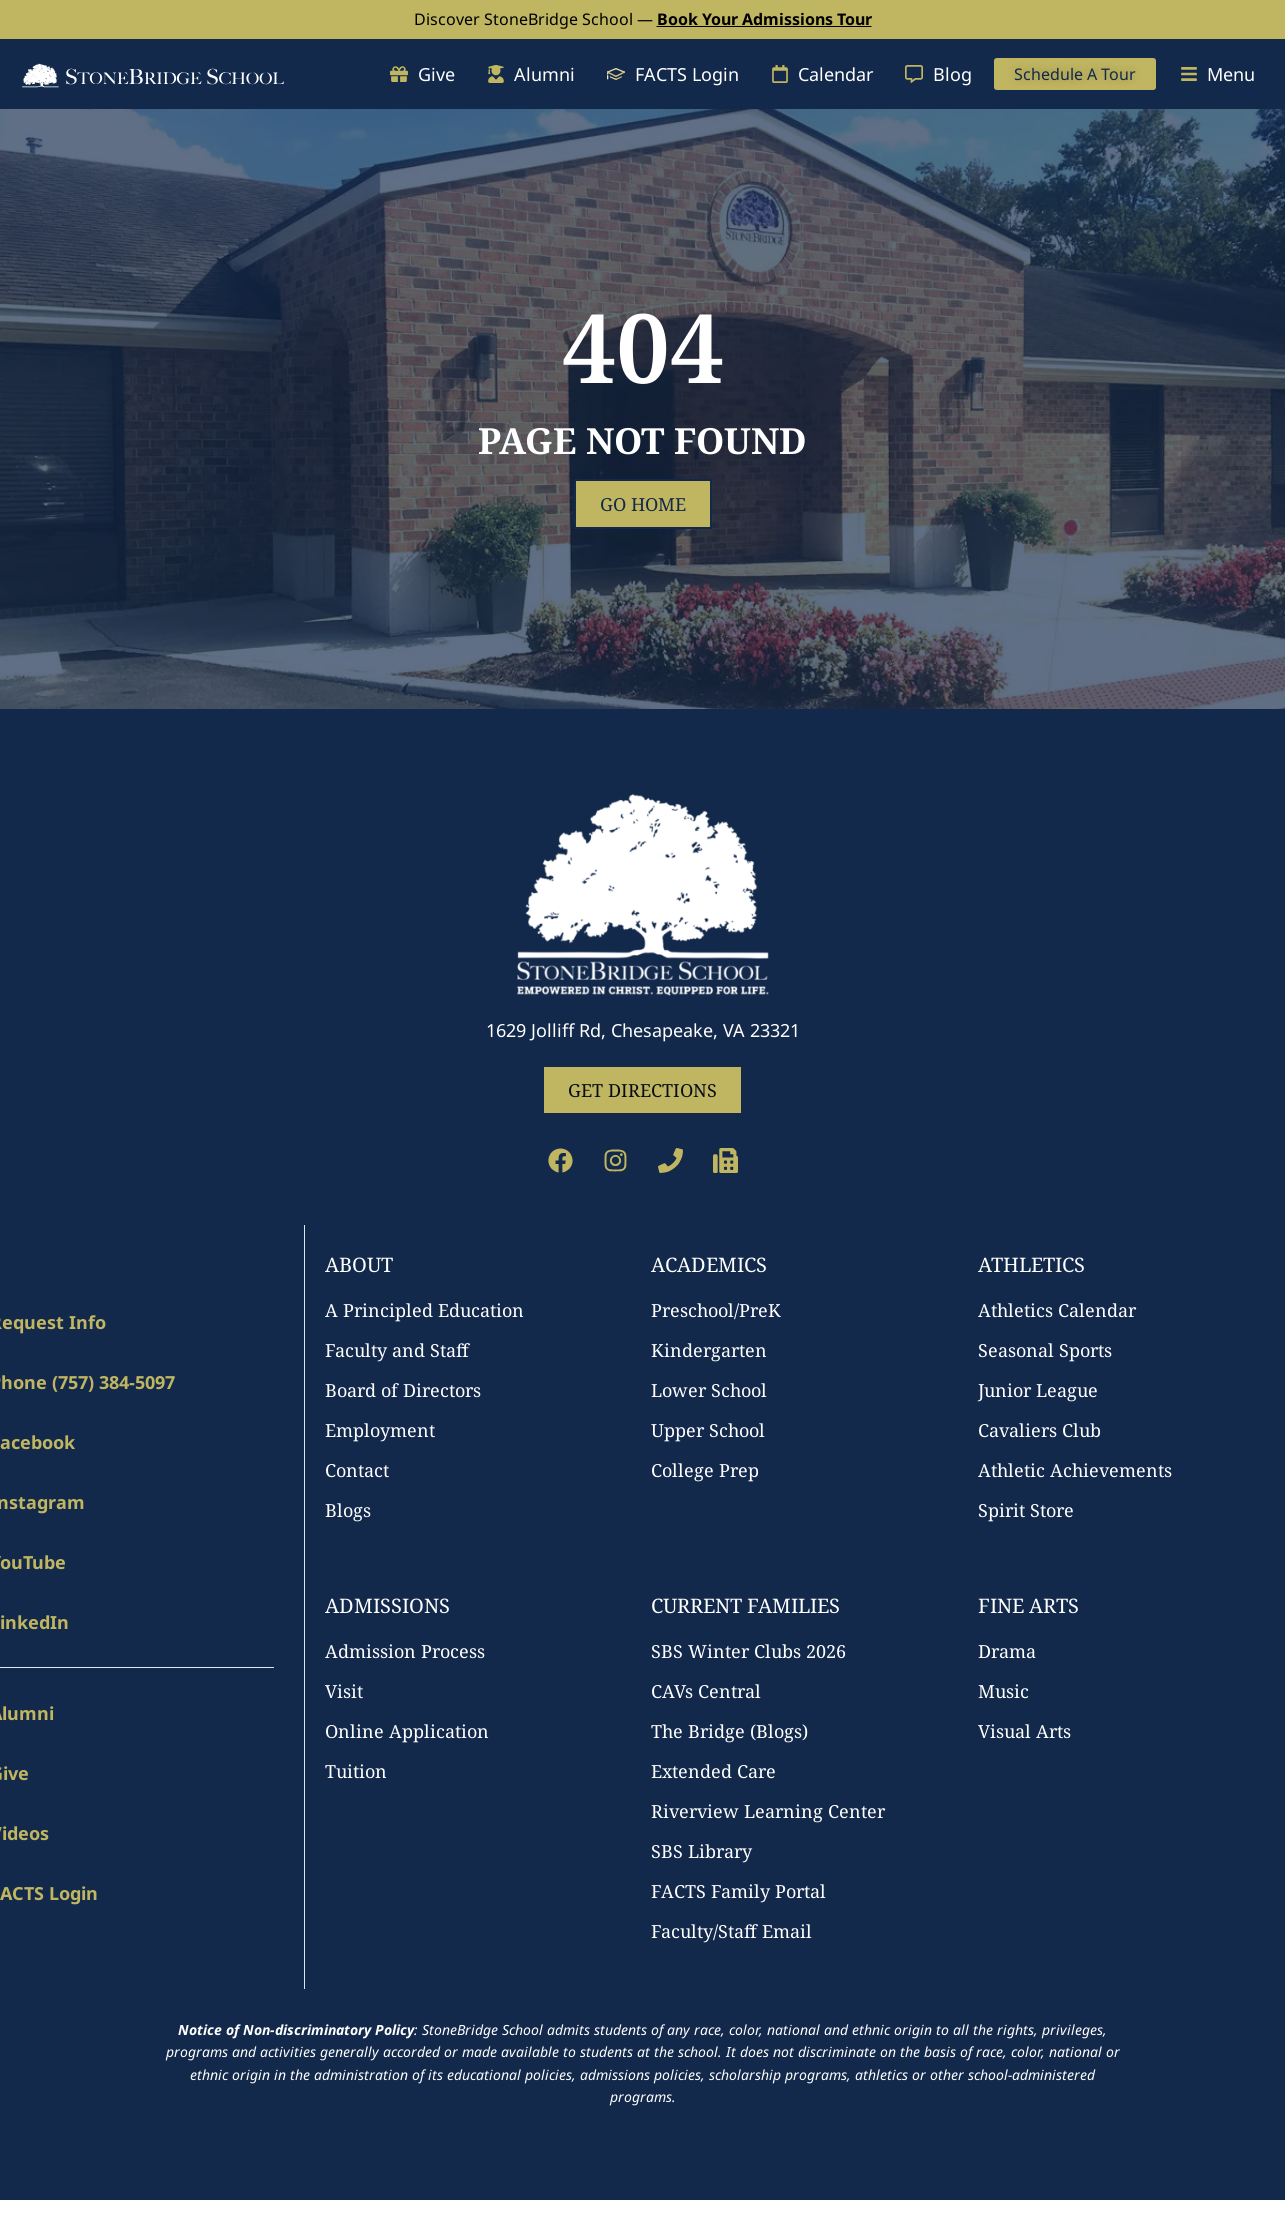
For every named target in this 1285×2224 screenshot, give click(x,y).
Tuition (356, 1771)
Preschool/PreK (716, 1310)
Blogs (348, 1510)
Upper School (708, 1430)
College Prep (705, 1470)
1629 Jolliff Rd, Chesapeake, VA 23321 (643, 1030)
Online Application (407, 1731)
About (359, 1264)
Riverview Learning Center (768, 1811)
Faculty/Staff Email (731, 1931)
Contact (357, 1470)
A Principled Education (424, 1310)
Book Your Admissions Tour (764, 19)
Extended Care (713, 1771)
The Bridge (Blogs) (729, 1731)
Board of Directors (403, 1390)
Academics (709, 1264)
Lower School (709, 1390)
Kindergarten (709, 1350)
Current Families (745, 1605)
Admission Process (405, 1651)
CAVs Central (706, 1691)
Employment (380, 1430)
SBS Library (701, 1851)
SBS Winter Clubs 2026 (748, 1651)
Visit (344, 1691)
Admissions (387, 1605)
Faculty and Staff (397, 1350)
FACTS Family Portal (738, 1891)
